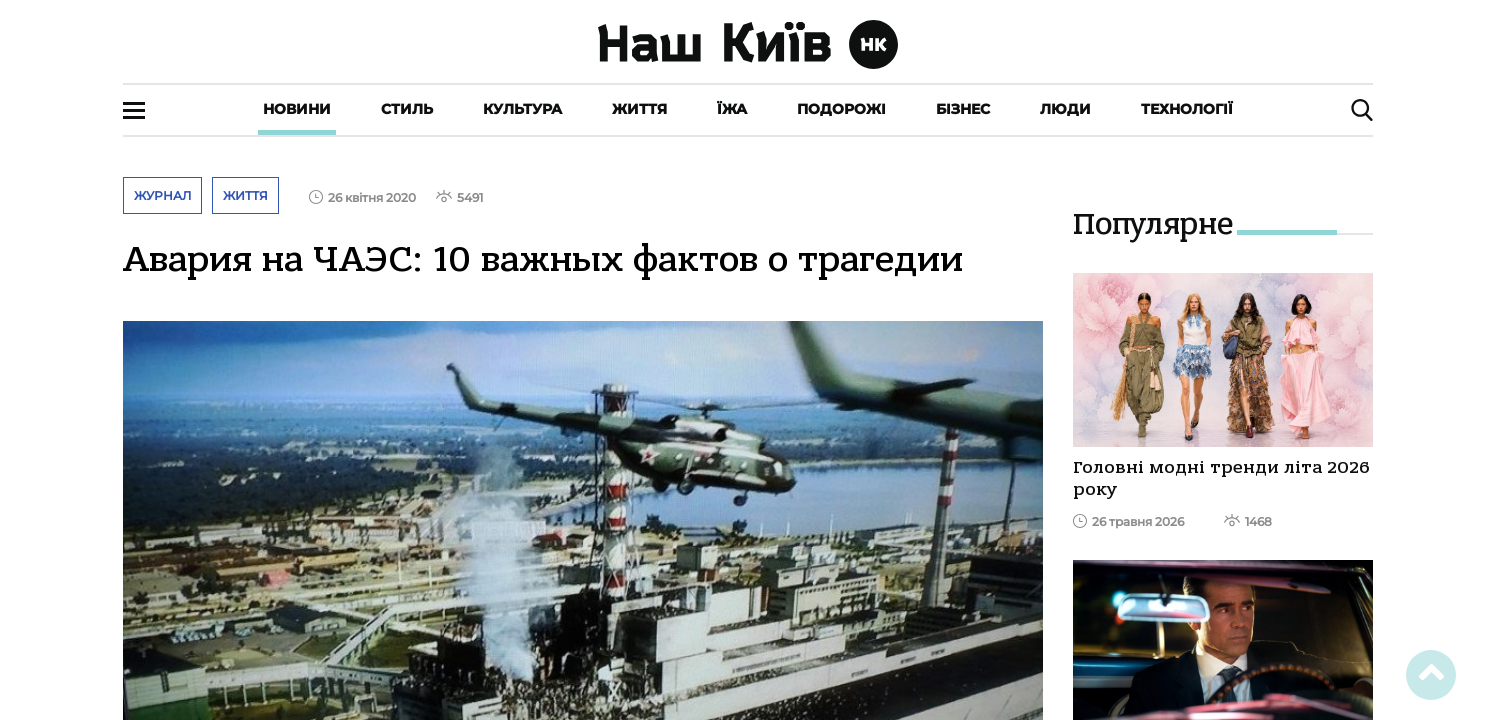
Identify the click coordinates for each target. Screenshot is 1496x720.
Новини (297, 109)
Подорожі (841, 109)
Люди (1065, 109)
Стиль (407, 109)
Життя (639, 109)
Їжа (732, 109)
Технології (1187, 109)
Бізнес (963, 109)
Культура (522, 109)
